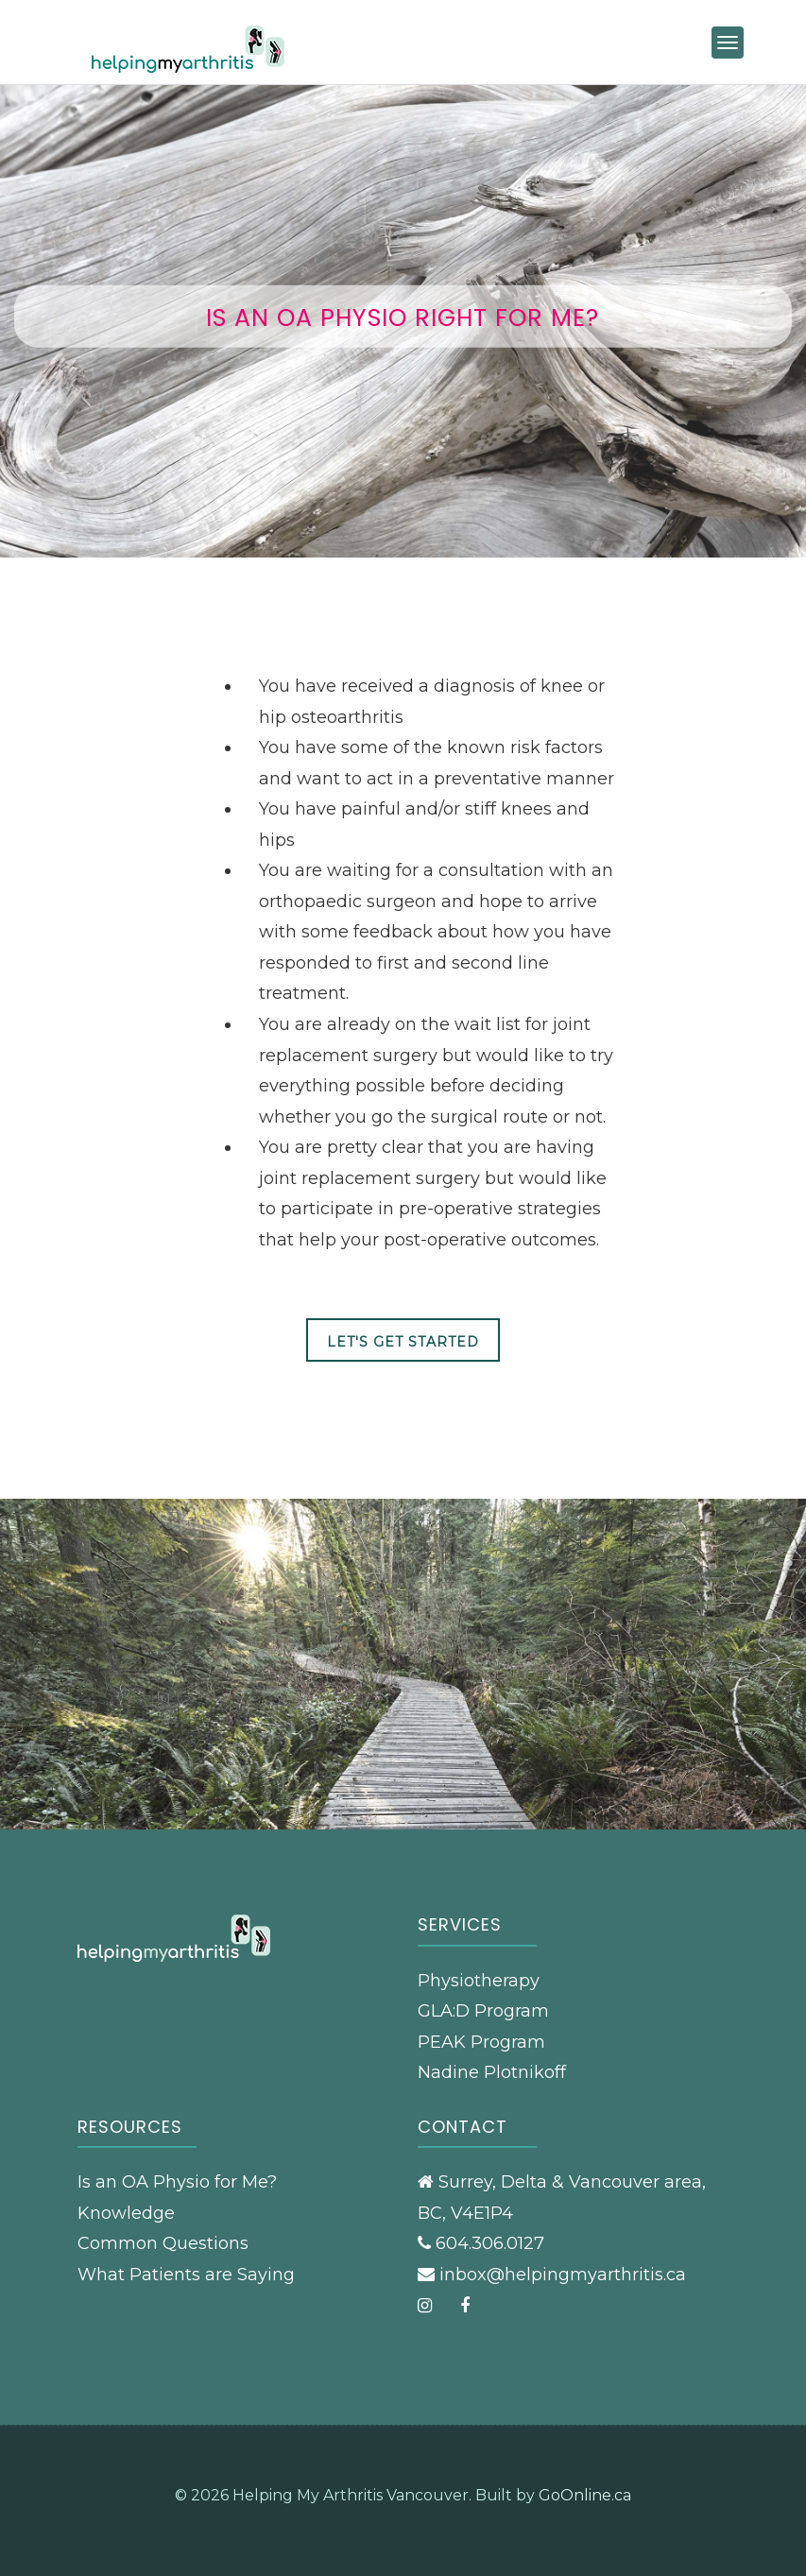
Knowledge (126, 2213)
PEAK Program (481, 2042)
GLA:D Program (483, 2011)
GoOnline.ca (585, 2495)
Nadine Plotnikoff (492, 2072)
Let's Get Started (403, 1341)
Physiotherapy (479, 1980)
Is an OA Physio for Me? (177, 2182)
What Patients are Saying (186, 2274)
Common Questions (163, 2243)
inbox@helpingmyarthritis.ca (562, 2274)
